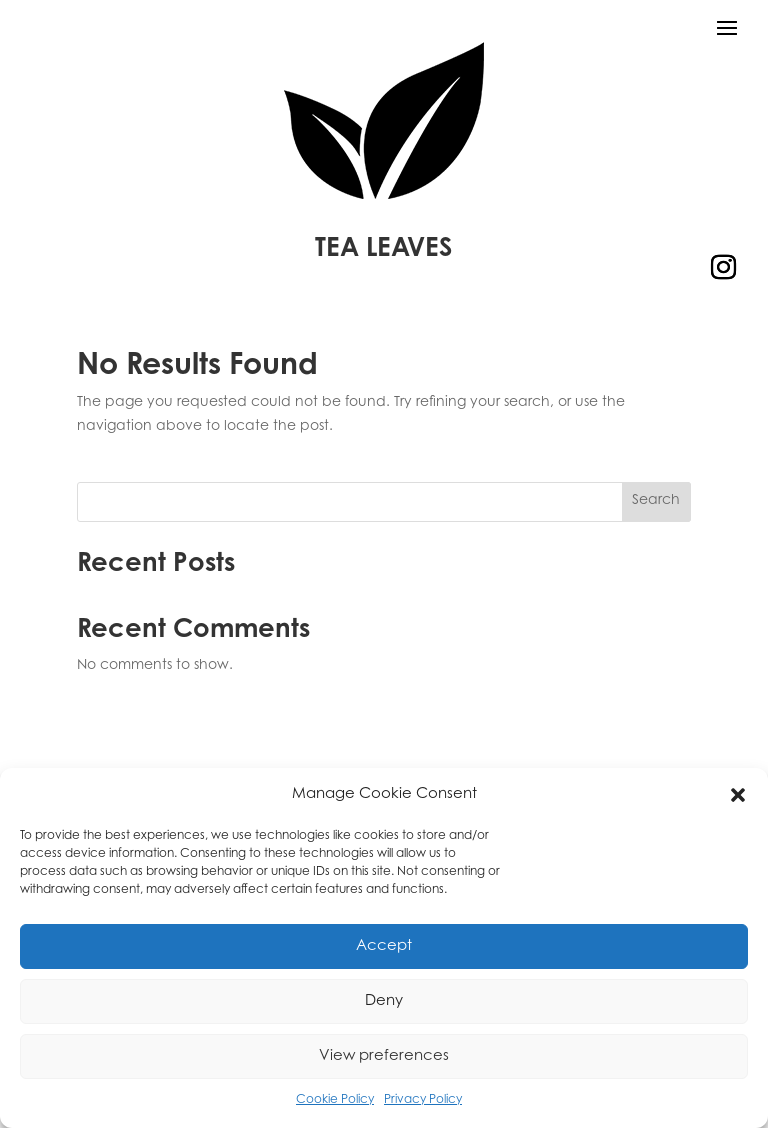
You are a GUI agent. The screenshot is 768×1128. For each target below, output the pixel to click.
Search (656, 501)
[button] (738, 795)
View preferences (384, 1056)
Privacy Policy (423, 1100)
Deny (384, 1001)
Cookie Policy (335, 1100)
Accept (384, 946)
